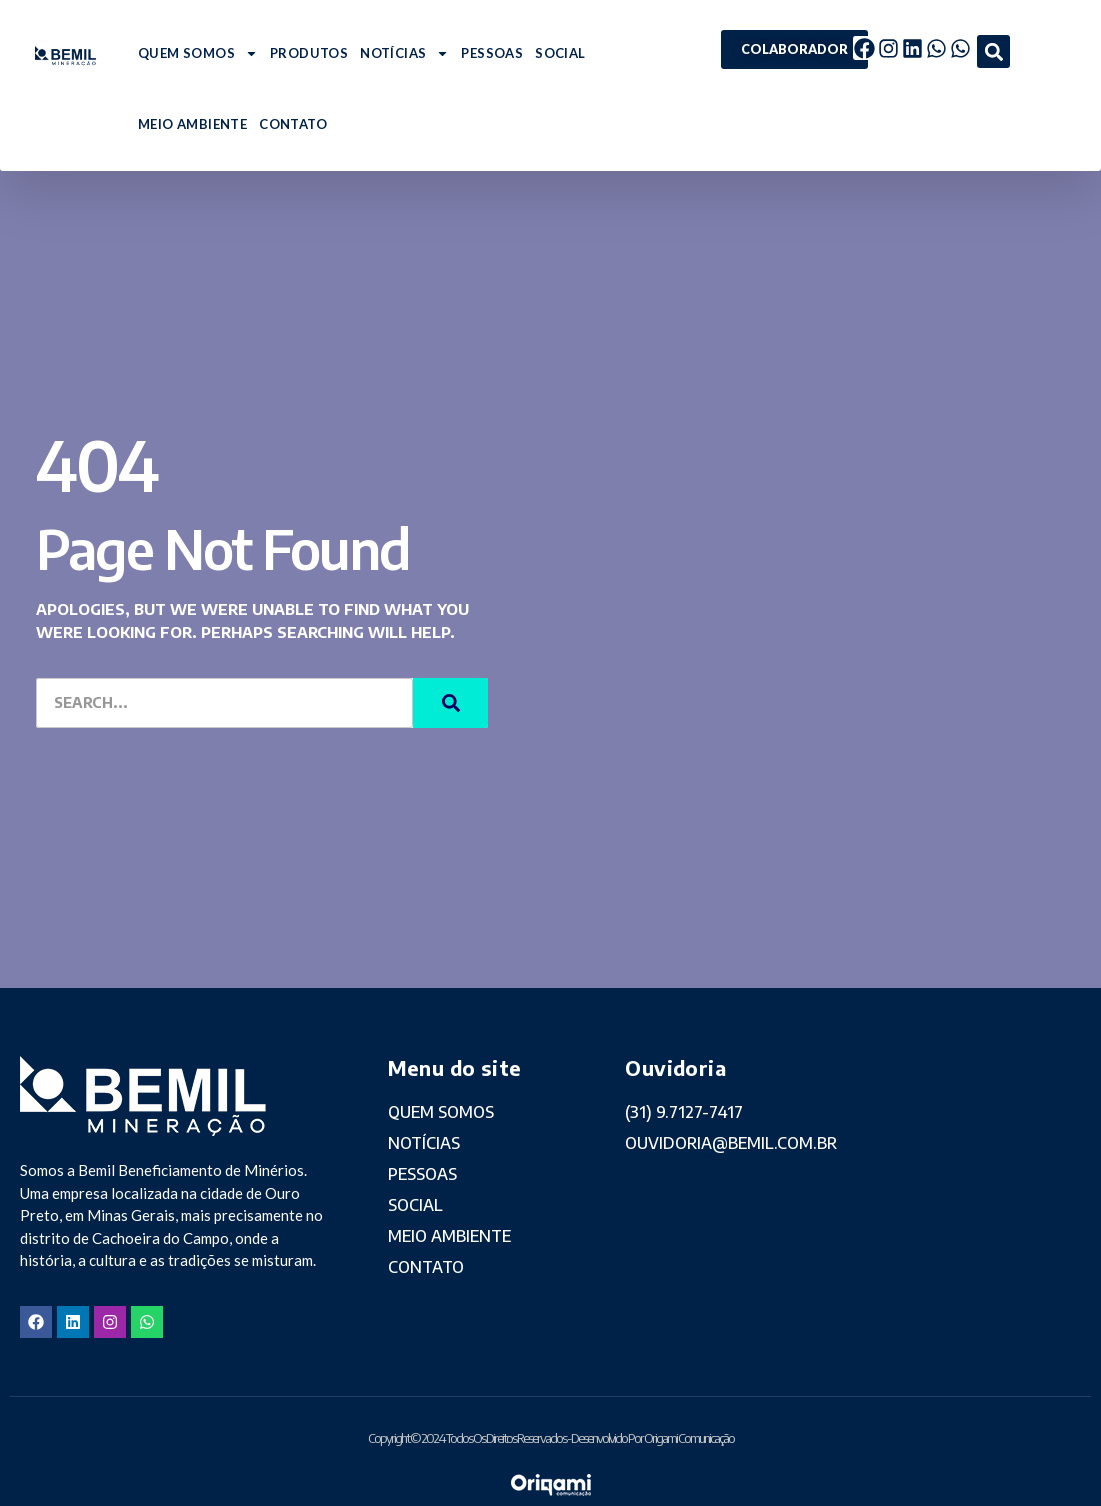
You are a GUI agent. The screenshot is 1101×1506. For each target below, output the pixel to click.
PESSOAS (492, 53)
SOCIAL (560, 53)
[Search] (450, 703)
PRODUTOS (309, 53)
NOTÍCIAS (404, 53)
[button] (993, 51)
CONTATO (293, 124)
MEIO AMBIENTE (192, 124)
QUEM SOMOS (198, 53)
